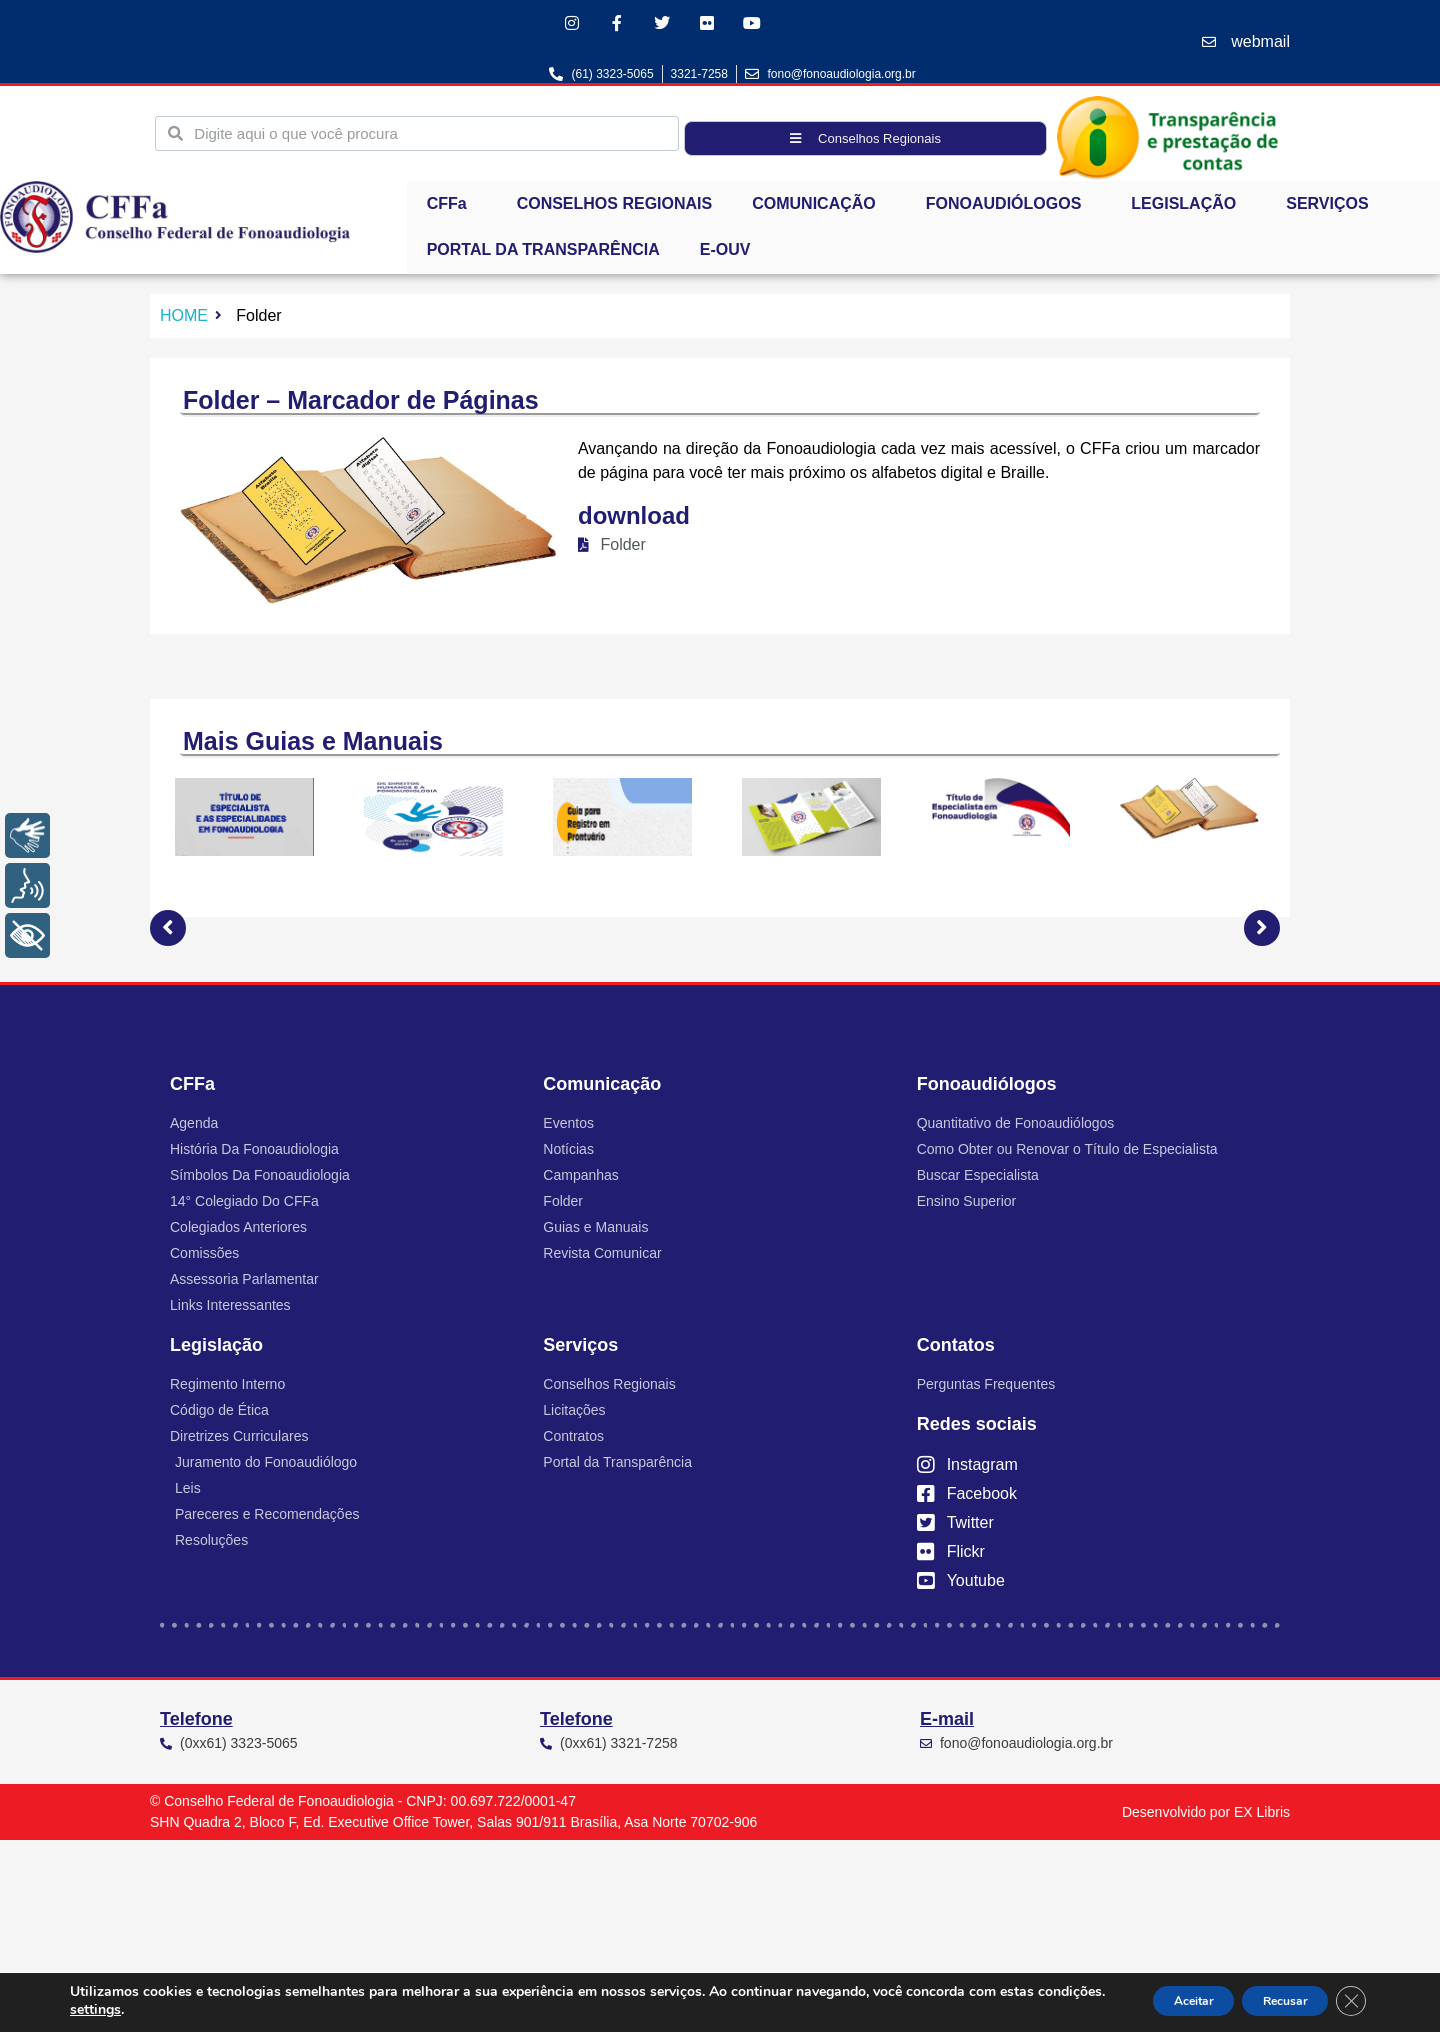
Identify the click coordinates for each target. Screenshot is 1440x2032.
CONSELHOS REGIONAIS (615, 209)
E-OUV (725, 255)
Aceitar (1149, 2000)
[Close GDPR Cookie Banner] (1348, 2001)
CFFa (452, 210)
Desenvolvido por (1206, 1818)
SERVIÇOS (1332, 210)
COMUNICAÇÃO (819, 210)
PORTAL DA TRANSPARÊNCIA (543, 255)
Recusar (1266, 2000)
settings (166, 2010)
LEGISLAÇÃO (1188, 210)
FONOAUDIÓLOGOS (1009, 210)
